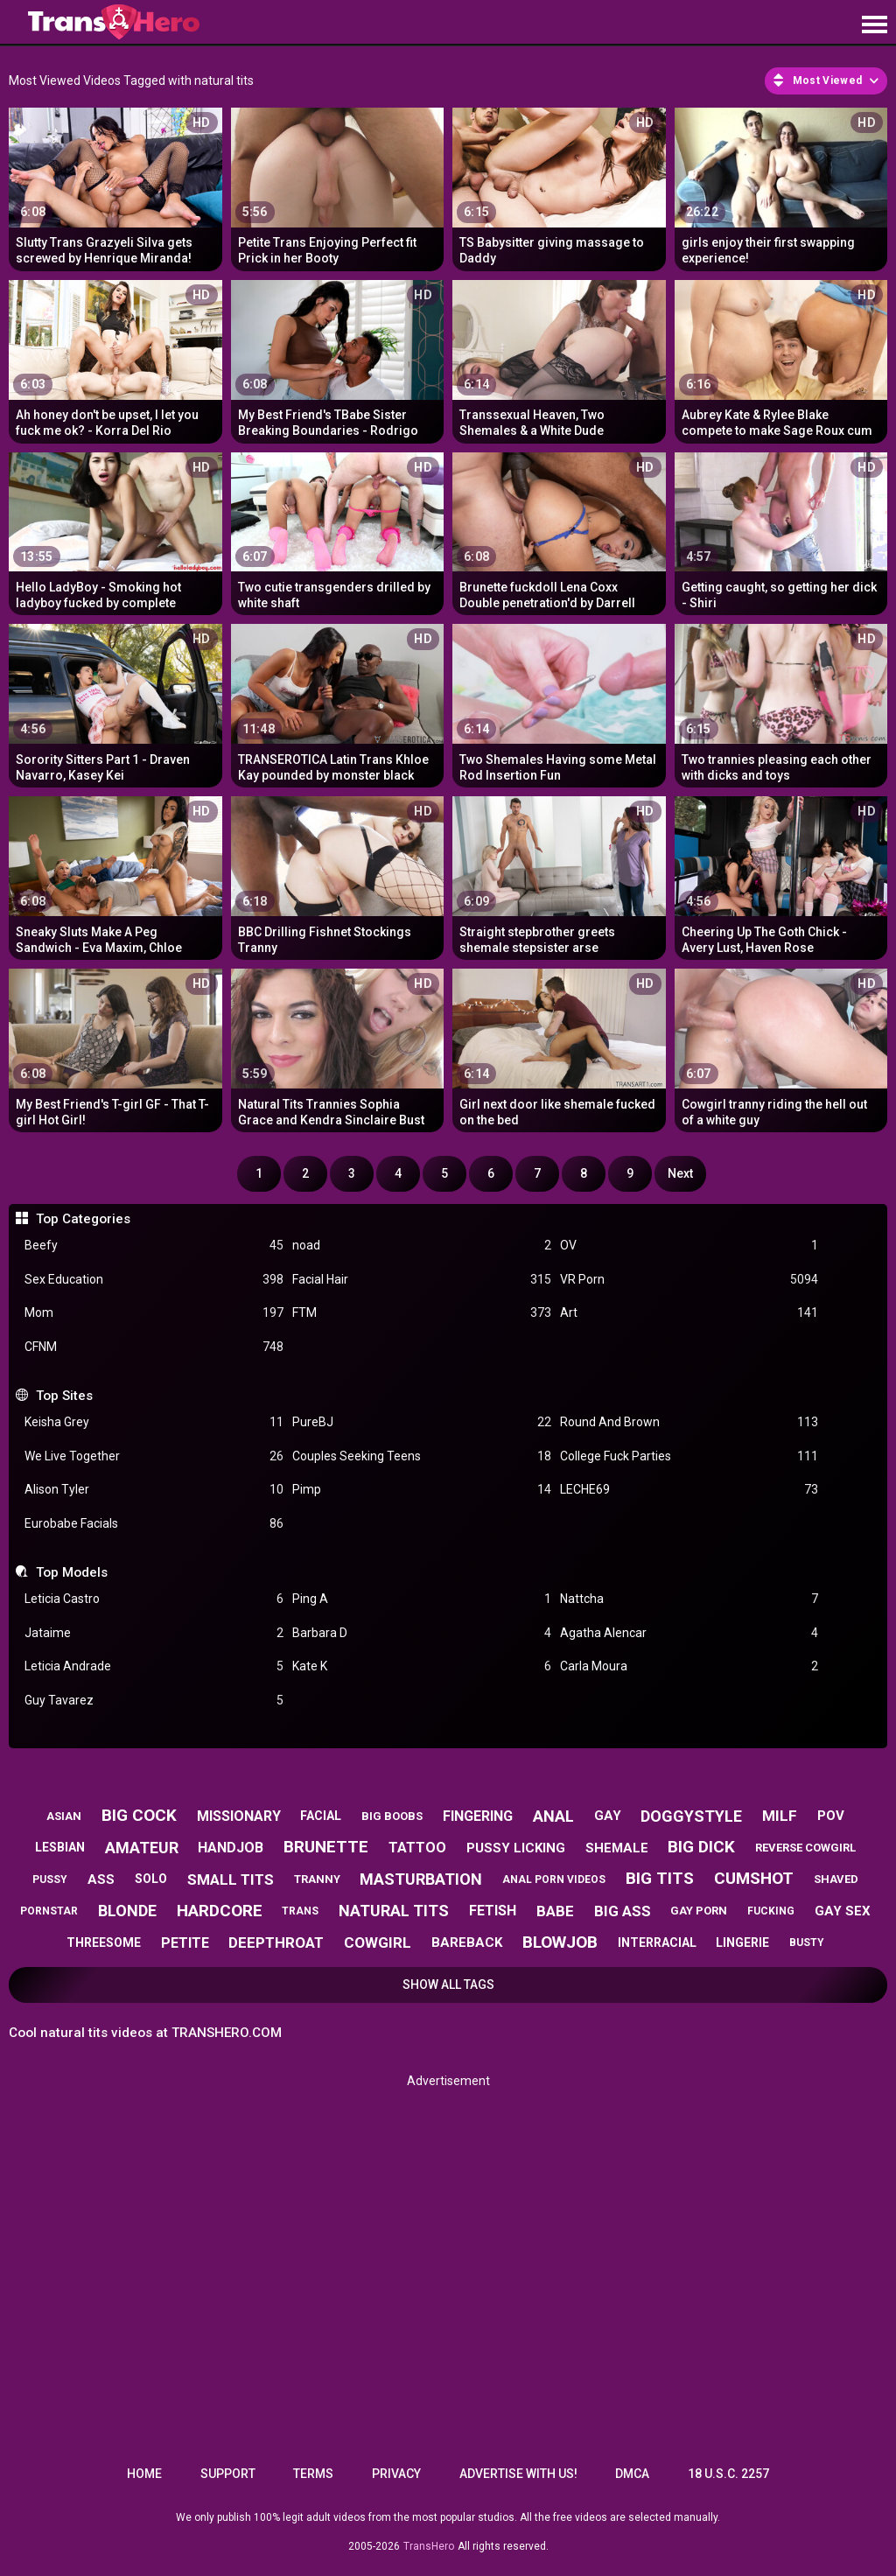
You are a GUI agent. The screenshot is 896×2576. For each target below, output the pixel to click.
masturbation (421, 1879)
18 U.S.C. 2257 (728, 2474)
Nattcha (689, 1599)
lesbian (60, 1847)
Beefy (154, 1245)
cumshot (754, 1878)
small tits (230, 1879)
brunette (326, 1847)
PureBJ (421, 1422)
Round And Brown (689, 1422)
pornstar (49, 1911)
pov (830, 1816)
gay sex (843, 1911)
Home (144, 2474)
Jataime (154, 1633)
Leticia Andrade (154, 1666)
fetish (492, 1910)
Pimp (421, 1489)
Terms (313, 2474)
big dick (701, 1847)
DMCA (632, 2474)
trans (300, 1911)
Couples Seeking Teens (421, 1456)
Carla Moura (689, 1666)
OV (689, 1245)
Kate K (421, 1666)
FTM (421, 1313)
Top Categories (83, 1219)
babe (555, 1911)
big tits (660, 1878)
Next (680, 1173)
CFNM (154, 1347)
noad (421, 1245)
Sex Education (154, 1279)
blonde (127, 1910)
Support (228, 2474)
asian (63, 1816)
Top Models (72, 1572)
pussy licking (515, 1848)
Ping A (421, 1599)
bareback (466, 1942)
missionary (239, 1816)
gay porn (698, 1910)
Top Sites (64, 1396)
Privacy (396, 2474)
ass (101, 1879)
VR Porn (689, 1279)
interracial (657, 1943)
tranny (317, 1879)
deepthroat (276, 1942)
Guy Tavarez (154, 1700)
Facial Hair (421, 1279)
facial (320, 1816)
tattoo (417, 1847)
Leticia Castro (154, 1599)
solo (151, 1879)
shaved (836, 1879)
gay (607, 1816)
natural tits (394, 1910)
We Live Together (154, 1456)
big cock (139, 1815)
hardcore (219, 1910)
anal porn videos (554, 1879)
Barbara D (421, 1633)
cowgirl (377, 1942)
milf (779, 1815)
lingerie (742, 1943)
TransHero (428, 2546)
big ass (622, 1911)
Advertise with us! (518, 2474)
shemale (616, 1848)
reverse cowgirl (805, 1847)
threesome (103, 1943)
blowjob (560, 1942)
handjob (230, 1847)
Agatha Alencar (689, 1633)
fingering (478, 1816)
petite (185, 1943)
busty (806, 1942)
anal (553, 1816)
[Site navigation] (874, 25)
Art (689, 1313)
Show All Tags (448, 1985)
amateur (141, 1847)
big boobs (392, 1816)
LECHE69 (689, 1489)
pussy (49, 1879)
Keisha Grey (154, 1422)
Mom (154, 1313)
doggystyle (691, 1816)
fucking (770, 1911)
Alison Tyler (154, 1489)
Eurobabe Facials (154, 1523)
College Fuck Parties (689, 1456)
